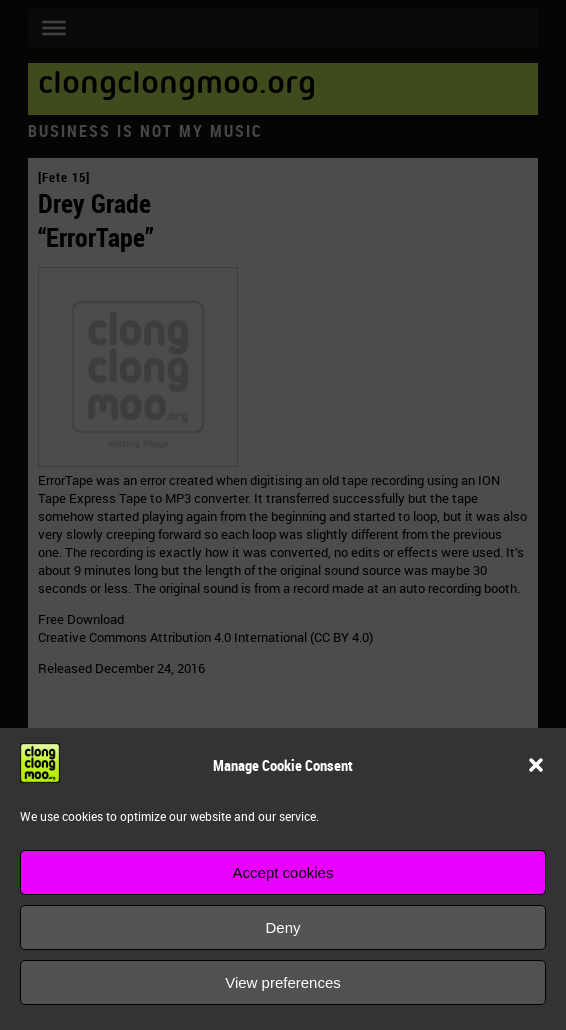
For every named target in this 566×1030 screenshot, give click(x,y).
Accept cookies (283, 872)
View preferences (283, 982)
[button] (536, 765)
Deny (282, 927)
